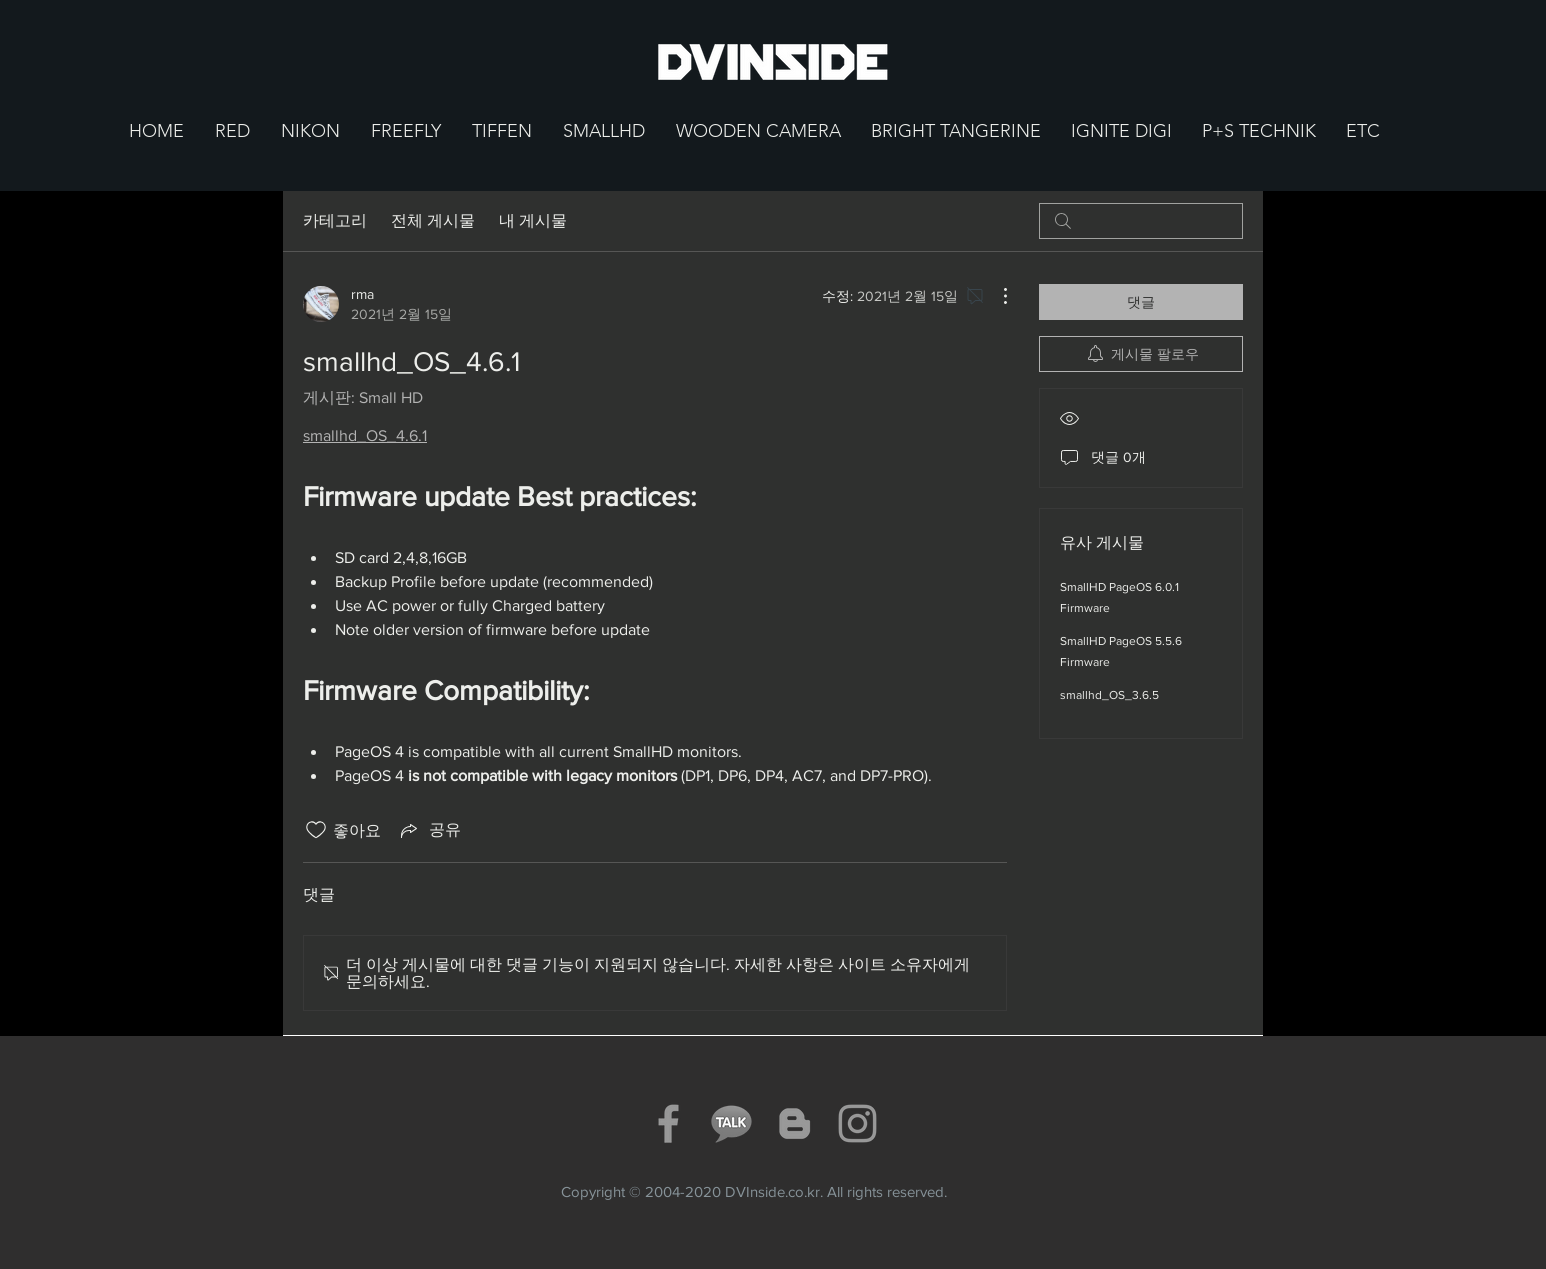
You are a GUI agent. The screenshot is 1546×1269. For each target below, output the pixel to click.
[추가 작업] (995, 296)
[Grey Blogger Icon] (794, 1123)
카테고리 (335, 220)
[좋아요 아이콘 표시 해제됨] (316, 830)
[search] (1141, 221)
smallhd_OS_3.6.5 (1109, 695)
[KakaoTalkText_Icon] (731, 1123)
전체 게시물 (433, 220)
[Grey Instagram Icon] (857, 1123)
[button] (232, 131)
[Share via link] (429, 830)
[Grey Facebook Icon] (668, 1123)
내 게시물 (533, 220)
